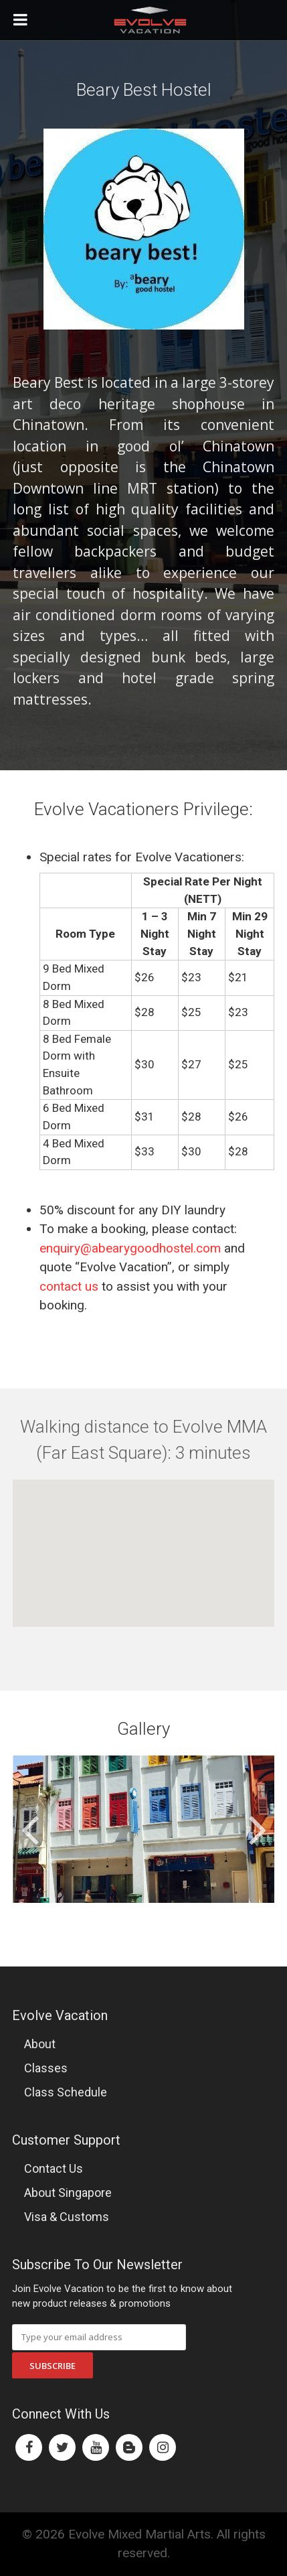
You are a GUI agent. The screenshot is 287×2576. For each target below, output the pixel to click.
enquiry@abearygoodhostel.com (130, 1248)
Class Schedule (65, 2092)
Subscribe (52, 2366)
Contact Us (53, 2168)
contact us (68, 1286)
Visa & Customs (66, 2217)
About (40, 2044)
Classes (46, 2068)
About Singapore (68, 2193)
